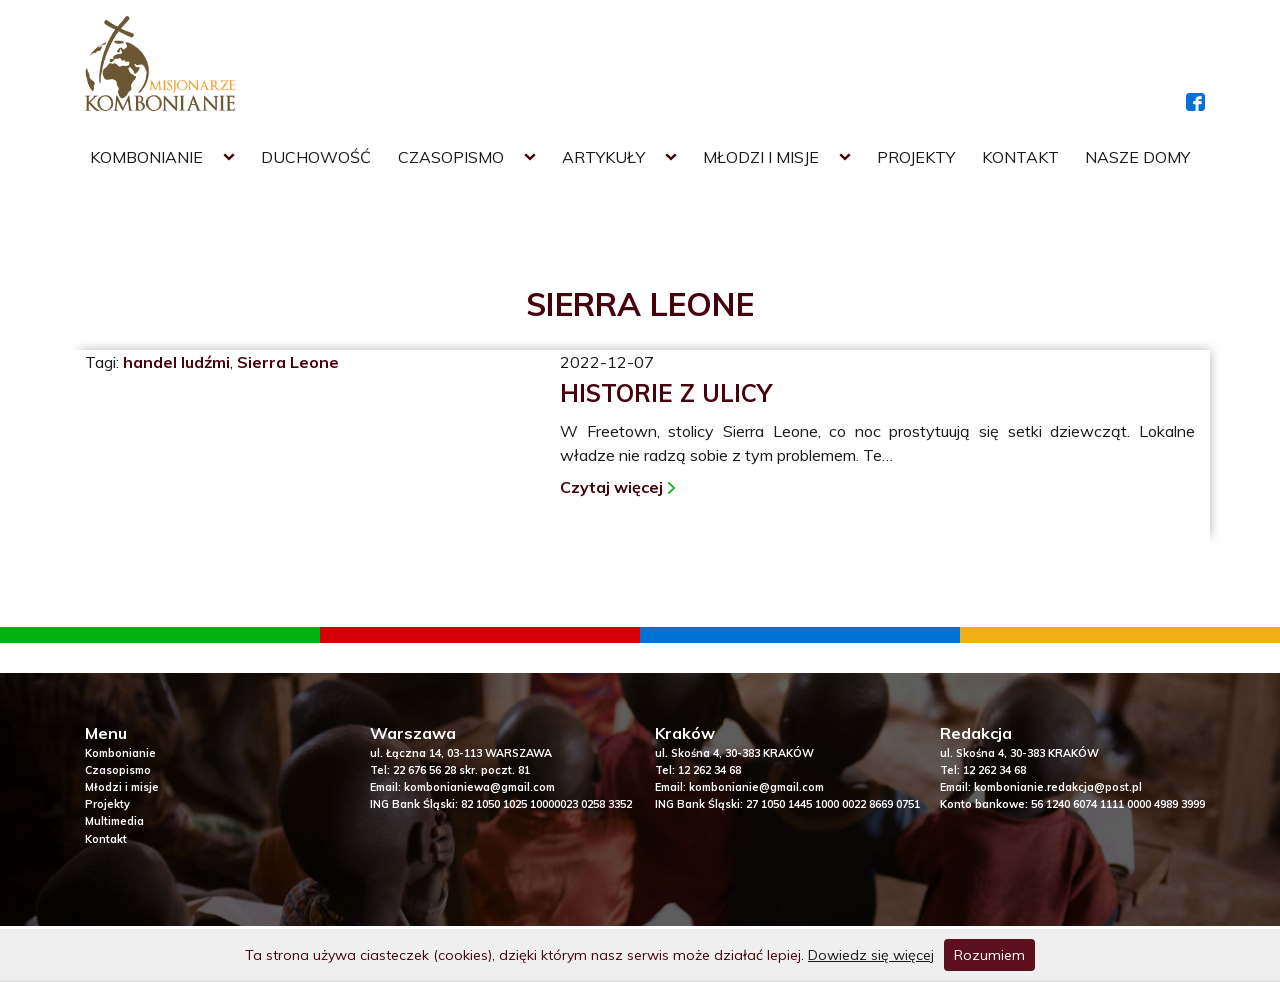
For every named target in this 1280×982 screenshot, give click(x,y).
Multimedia (114, 821)
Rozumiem (989, 955)
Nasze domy (1137, 157)
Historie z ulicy (666, 393)
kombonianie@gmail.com (756, 787)
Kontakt (1020, 157)
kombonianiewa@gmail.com (479, 787)
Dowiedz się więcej (871, 955)
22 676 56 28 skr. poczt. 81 (461, 770)
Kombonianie (146, 157)
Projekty (916, 157)
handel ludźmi (176, 362)
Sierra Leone (288, 362)
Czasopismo (451, 157)
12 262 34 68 (709, 770)
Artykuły (603, 157)
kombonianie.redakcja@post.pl (1058, 787)
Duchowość (316, 157)
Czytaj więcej (611, 487)
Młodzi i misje (761, 157)
